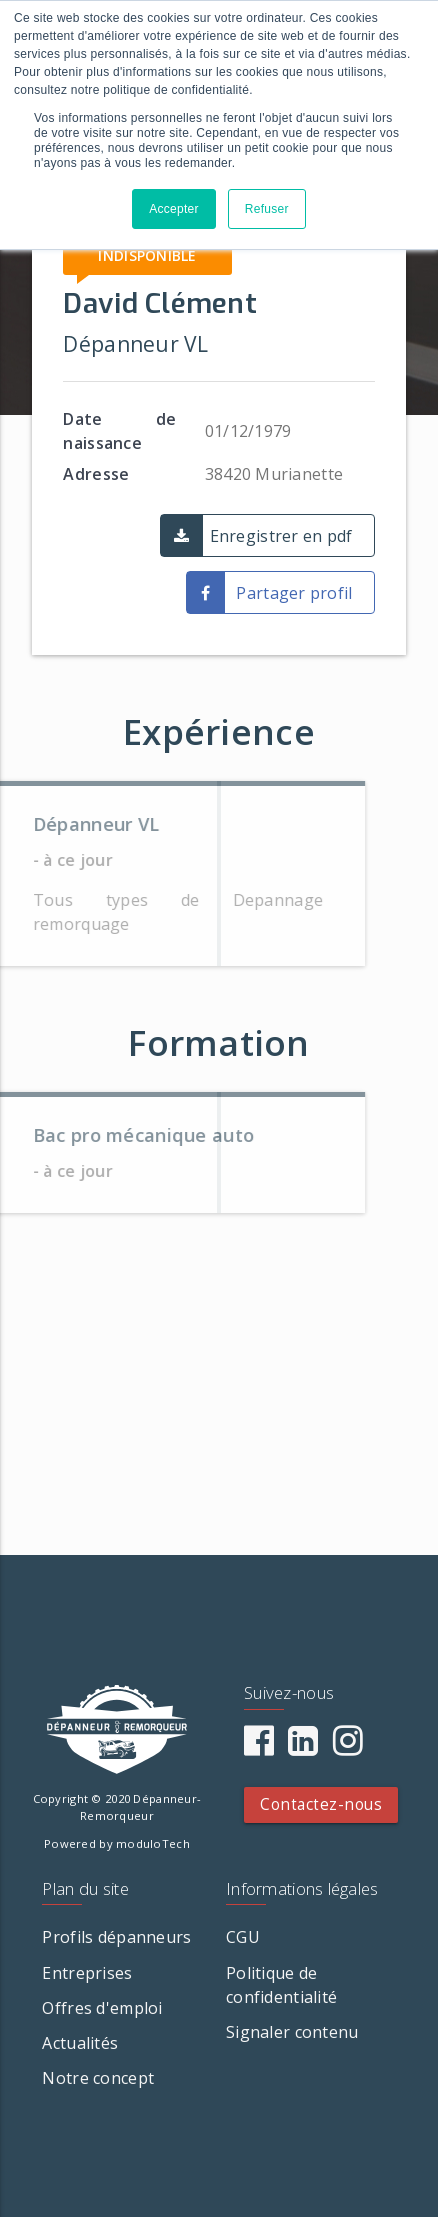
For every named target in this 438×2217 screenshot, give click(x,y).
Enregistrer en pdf (281, 536)
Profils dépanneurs (116, 1937)
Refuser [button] (267, 209)
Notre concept (98, 2078)
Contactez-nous (321, 1804)
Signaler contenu (292, 2032)
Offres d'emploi (102, 2008)
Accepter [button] (174, 209)
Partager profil (294, 593)
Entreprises (87, 1973)
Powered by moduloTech (117, 1843)
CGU (243, 1937)
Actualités (80, 2043)
